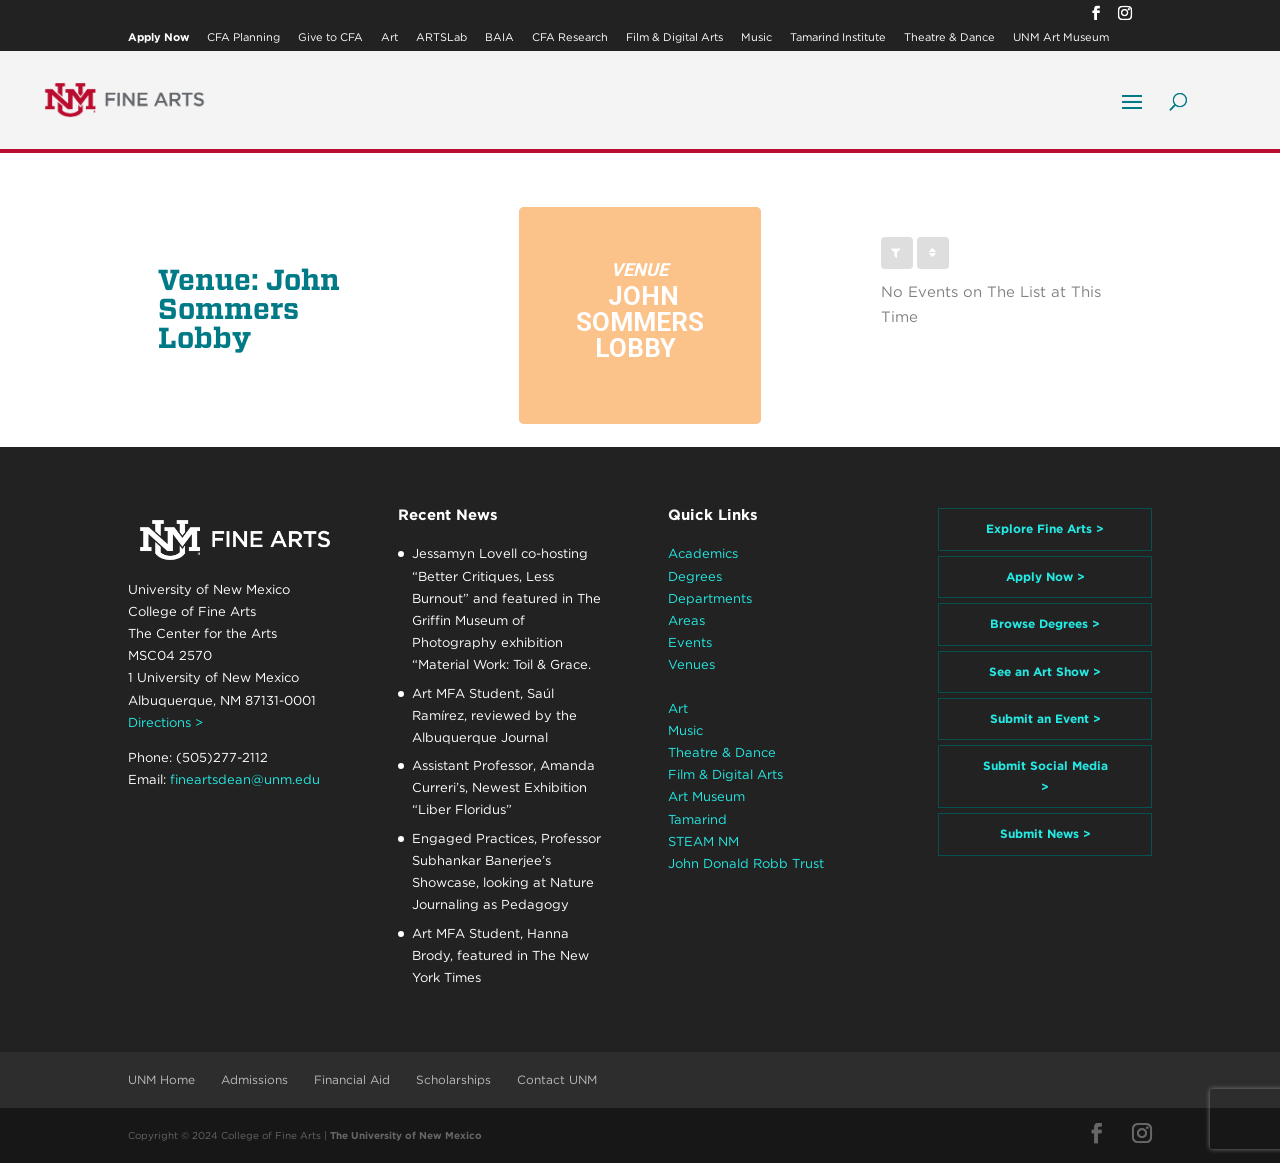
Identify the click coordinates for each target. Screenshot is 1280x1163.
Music (756, 38)
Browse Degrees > (1045, 623)
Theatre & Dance (949, 38)
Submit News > (1045, 833)
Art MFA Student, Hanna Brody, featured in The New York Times (500, 955)
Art (389, 38)
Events (690, 642)
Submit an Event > (1045, 718)
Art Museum (706, 796)
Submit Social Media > (1045, 775)
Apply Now (158, 38)
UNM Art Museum (1061, 38)
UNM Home (161, 1079)
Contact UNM (557, 1079)
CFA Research (570, 38)
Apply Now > (1045, 576)
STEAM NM (703, 841)
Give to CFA (330, 38)
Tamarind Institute (838, 38)
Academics (703, 553)
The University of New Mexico (406, 1135)
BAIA (499, 38)
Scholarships (453, 1079)
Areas (686, 620)
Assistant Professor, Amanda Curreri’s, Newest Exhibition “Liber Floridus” (503, 787)
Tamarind (697, 819)
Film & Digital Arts (674, 38)
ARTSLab (441, 38)
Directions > (165, 722)
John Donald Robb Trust (746, 863)
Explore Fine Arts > (1045, 528)
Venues (691, 664)
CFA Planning (243, 38)
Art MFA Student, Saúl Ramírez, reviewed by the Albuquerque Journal (494, 715)
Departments (710, 598)
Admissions (254, 1079)
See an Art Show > (1045, 671)
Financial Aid (352, 1079)
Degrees (695, 576)
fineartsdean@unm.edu (245, 779)
